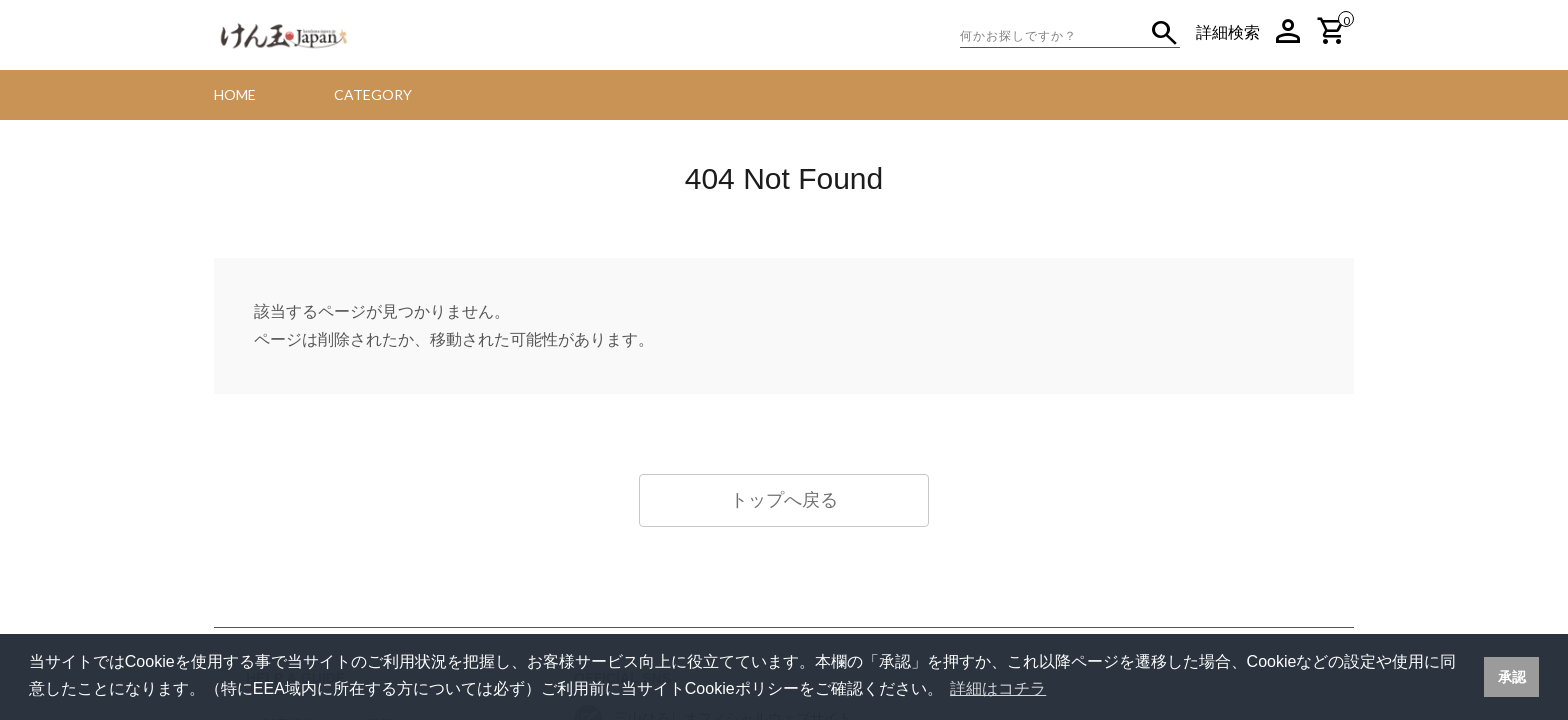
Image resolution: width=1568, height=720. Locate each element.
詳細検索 (1228, 32)
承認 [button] (1512, 677)
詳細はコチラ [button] (998, 688)
